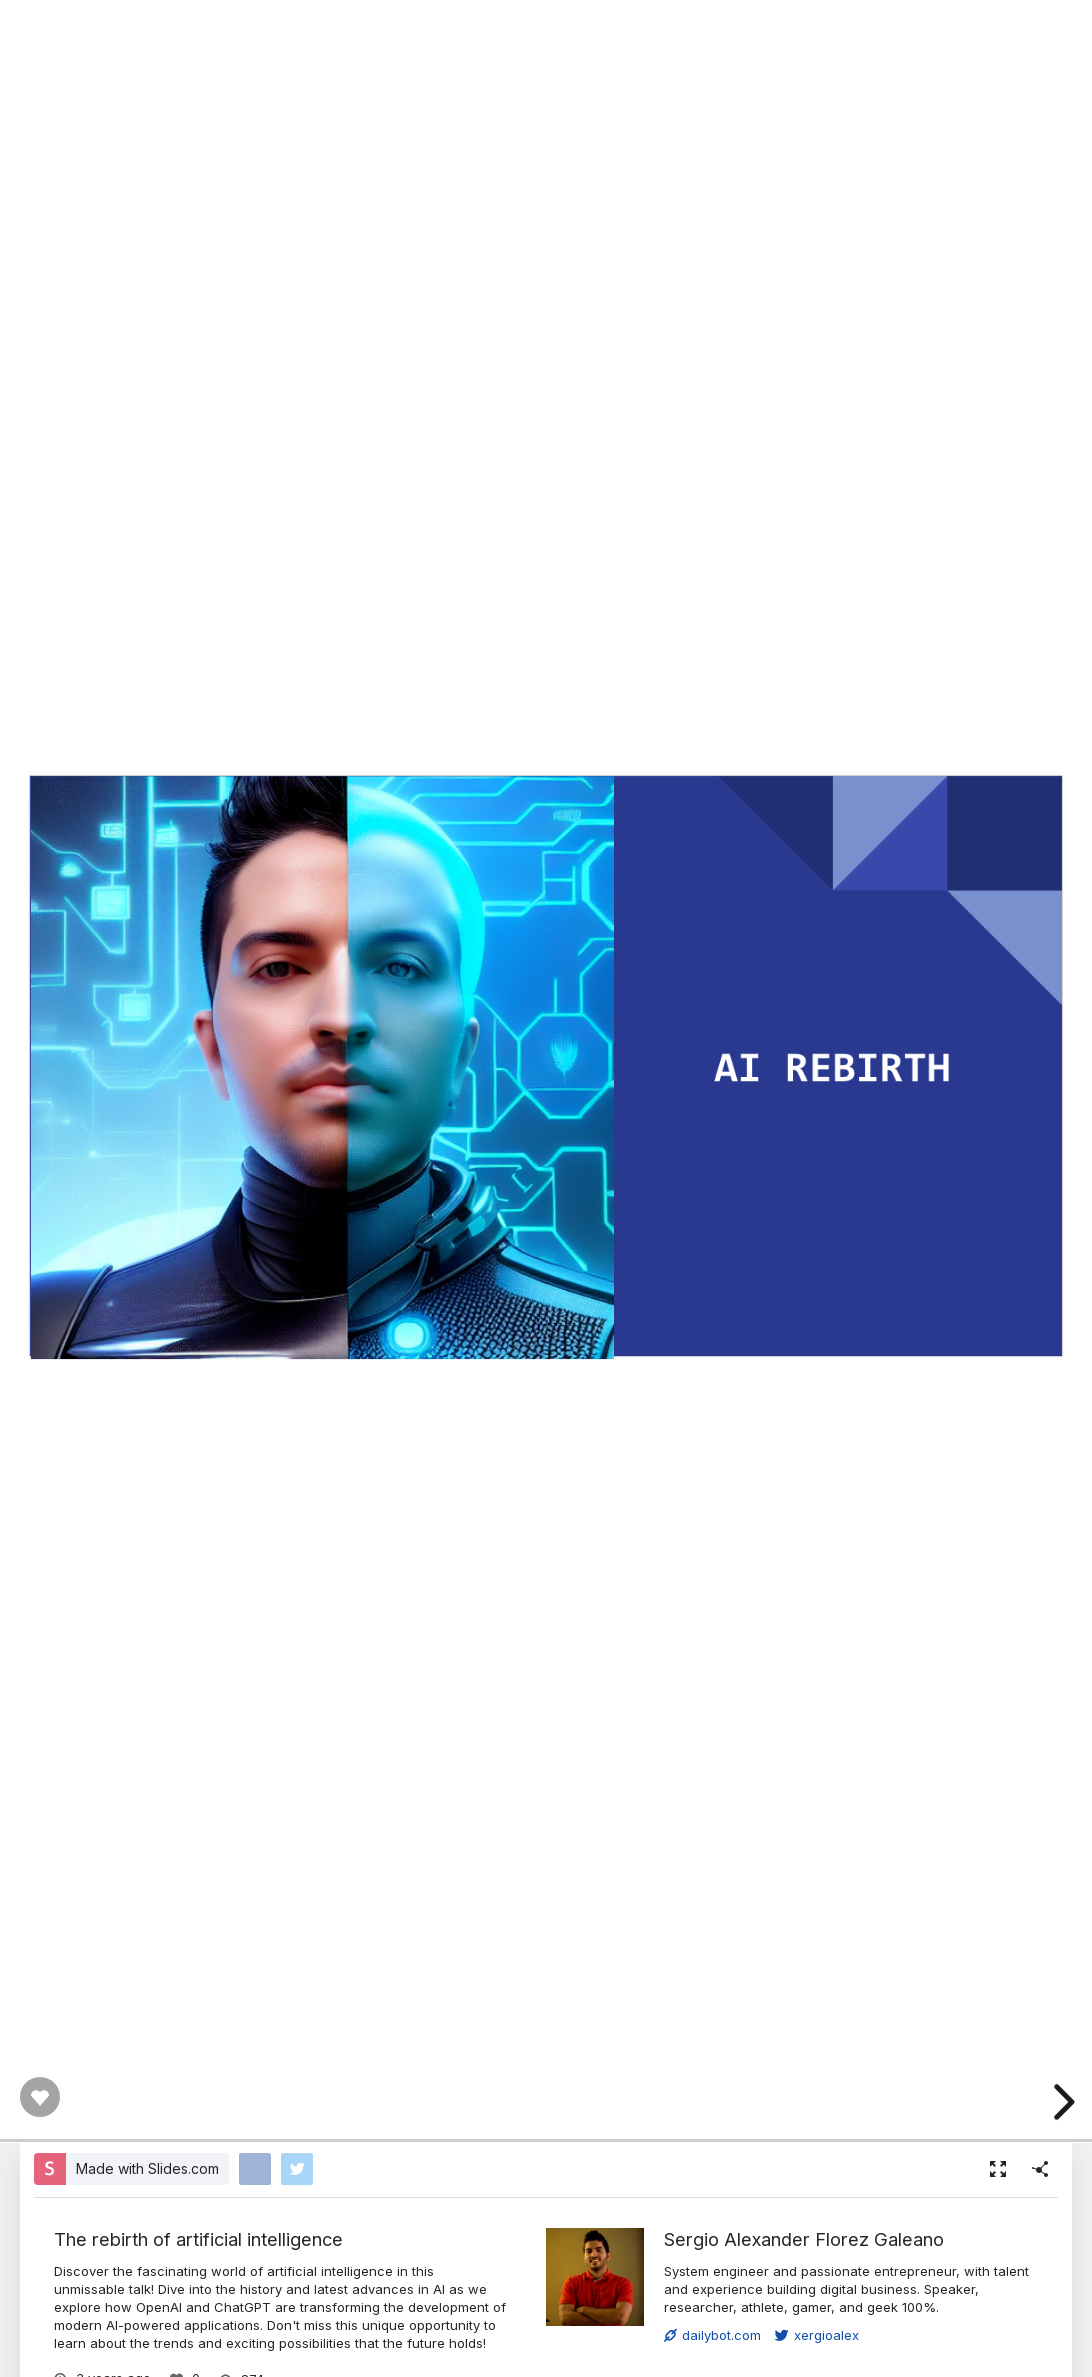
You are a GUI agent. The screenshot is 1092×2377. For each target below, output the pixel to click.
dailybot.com (712, 2335)
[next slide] (1061, 2102)
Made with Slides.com (147, 2168)
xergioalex (817, 2335)
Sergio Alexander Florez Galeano (804, 2239)
